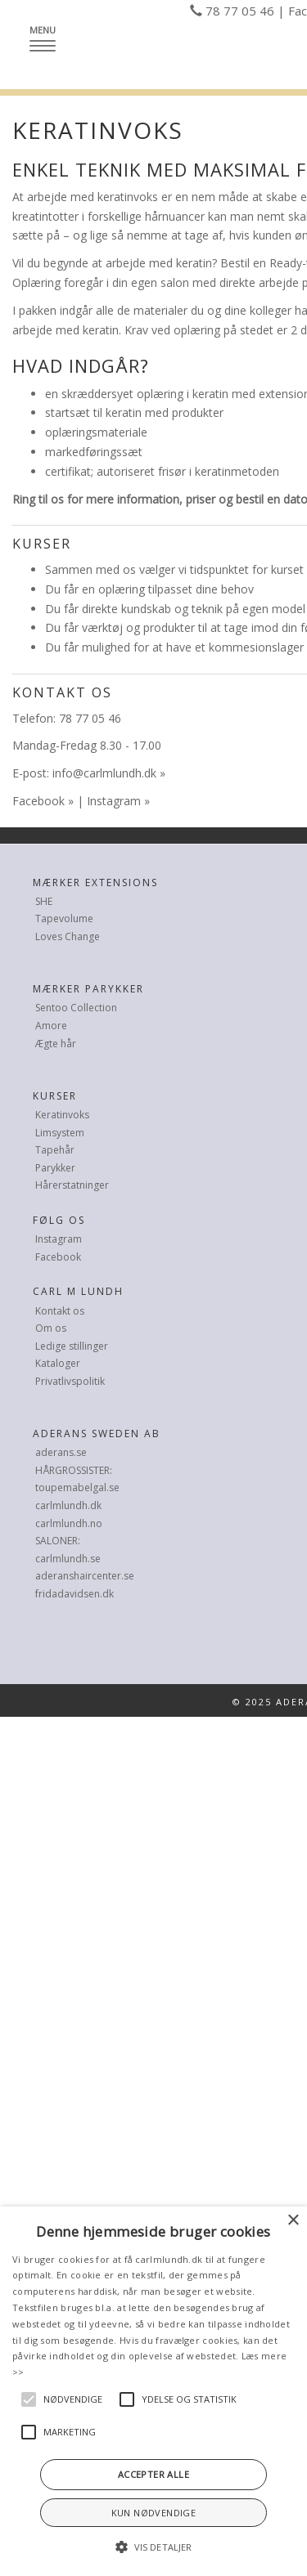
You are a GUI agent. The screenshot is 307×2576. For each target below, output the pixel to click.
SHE (43, 901)
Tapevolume (64, 918)
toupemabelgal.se (77, 1487)
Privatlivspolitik (70, 1381)
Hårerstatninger (72, 1185)
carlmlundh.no (68, 1523)
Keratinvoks (62, 1115)
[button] (153, 2547)
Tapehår (54, 1150)
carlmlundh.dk (68, 1505)
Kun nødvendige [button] (153, 2513)
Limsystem (59, 1133)
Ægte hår (55, 1044)
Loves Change (67, 936)
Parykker (55, 1168)
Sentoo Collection (76, 1008)
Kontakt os (59, 1311)
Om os (50, 1328)
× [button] (293, 2221)
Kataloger (57, 1363)
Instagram (114, 801)
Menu (46, 37)
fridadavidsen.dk (74, 1594)
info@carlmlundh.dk (104, 773)
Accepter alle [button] (153, 2474)
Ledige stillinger (71, 1346)
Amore (51, 1026)
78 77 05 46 (239, 10)
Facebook (38, 801)
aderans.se (61, 1452)
